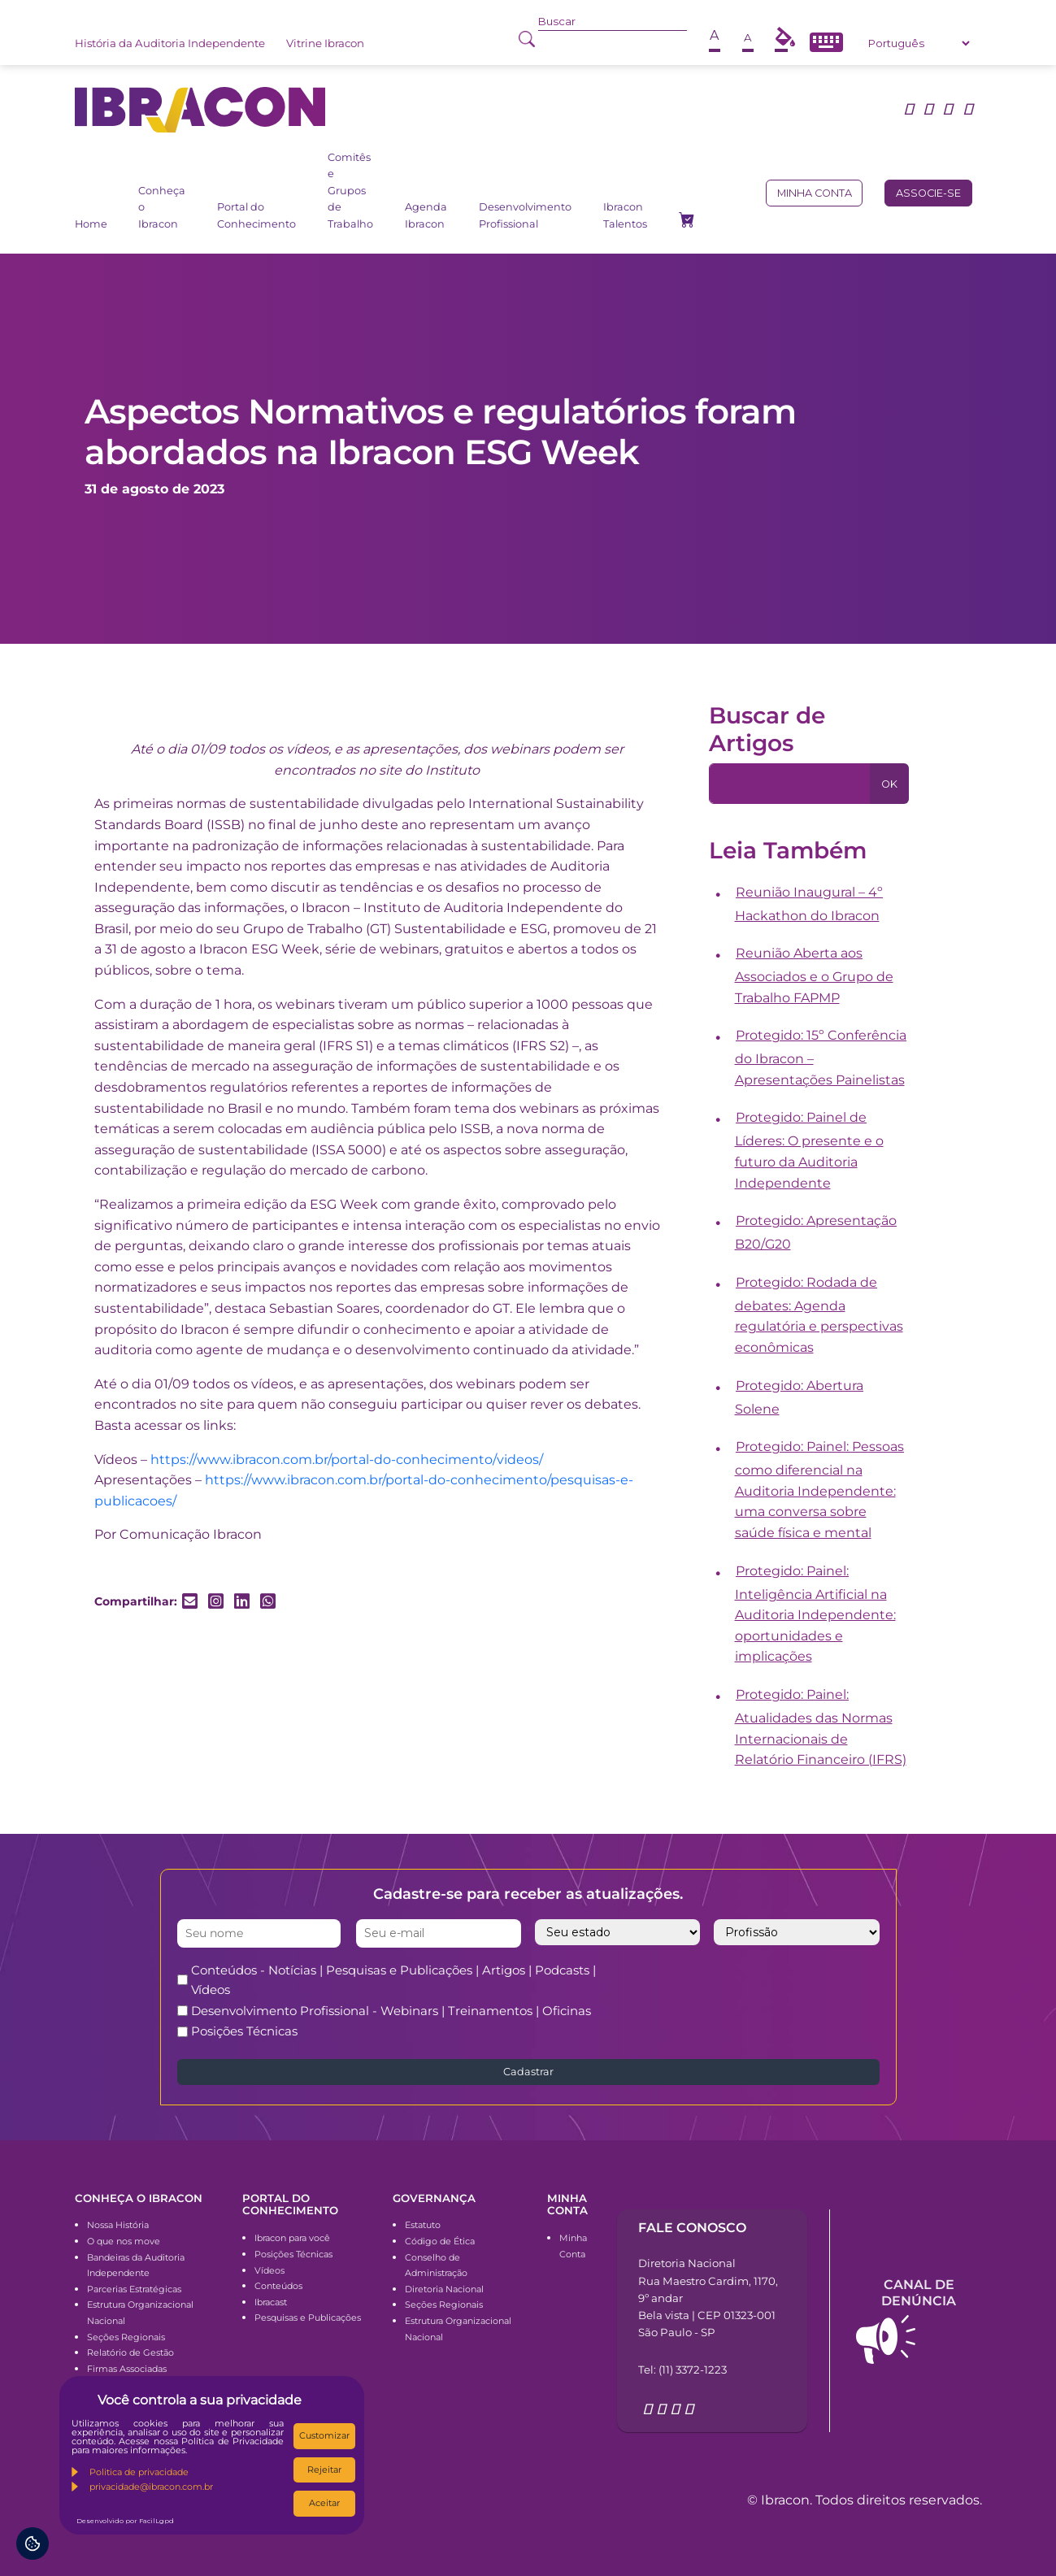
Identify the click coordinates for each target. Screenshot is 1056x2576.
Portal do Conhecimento (256, 215)
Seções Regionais (126, 2337)
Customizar (324, 2435)
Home (91, 224)
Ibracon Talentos (625, 215)
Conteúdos (278, 2285)
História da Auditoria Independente (170, 43)
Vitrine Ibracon (325, 43)
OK (889, 784)
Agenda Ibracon (426, 215)
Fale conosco (692, 2227)
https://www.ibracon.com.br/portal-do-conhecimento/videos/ (346, 1459)
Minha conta (814, 193)
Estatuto (423, 2225)
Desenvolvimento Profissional (525, 215)
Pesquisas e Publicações (307, 2317)
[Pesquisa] (790, 783)
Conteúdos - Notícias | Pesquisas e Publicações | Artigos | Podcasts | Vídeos (393, 1979)
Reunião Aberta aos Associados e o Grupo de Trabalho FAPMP (814, 975)
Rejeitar (324, 2469)
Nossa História (118, 2225)
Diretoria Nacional (444, 2289)
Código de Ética (440, 2241)
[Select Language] (918, 43)
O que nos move (123, 2241)
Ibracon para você (292, 2238)
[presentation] (778, 1992)
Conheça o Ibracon (161, 207)
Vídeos (269, 2270)
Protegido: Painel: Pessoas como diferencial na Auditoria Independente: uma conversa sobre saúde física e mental (820, 1489)
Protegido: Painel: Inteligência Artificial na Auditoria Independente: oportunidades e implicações (815, 1614)
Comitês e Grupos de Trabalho (350, 190)
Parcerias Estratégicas (134, 2289)
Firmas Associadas (127, 2368)
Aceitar (324, 2503)
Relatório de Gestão (130, 2352)
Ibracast (270, 2302)
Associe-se (928, 193)
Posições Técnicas (244, 2031)
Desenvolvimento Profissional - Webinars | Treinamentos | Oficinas (391, 2010)
